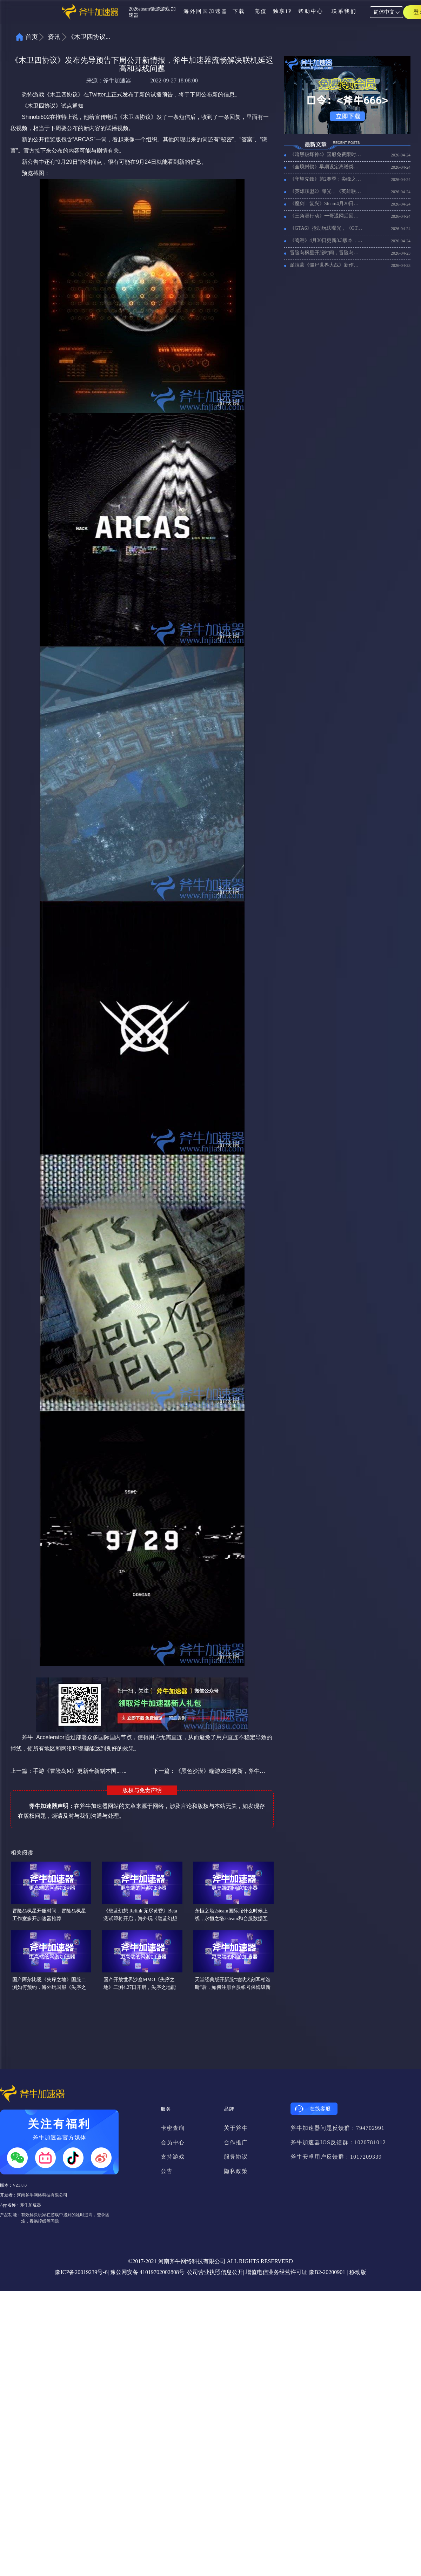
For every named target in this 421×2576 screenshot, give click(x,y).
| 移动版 (356, 2272)
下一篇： (209, 1771)
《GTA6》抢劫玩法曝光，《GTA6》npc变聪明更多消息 (326, 228)
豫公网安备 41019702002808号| (148, 2272)
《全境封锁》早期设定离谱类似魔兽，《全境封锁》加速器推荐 (326, 166)
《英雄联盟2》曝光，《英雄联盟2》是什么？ (326, 191)
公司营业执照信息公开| (215, 2272)
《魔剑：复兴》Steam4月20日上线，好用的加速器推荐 (326, 203)
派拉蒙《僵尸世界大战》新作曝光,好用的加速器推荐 (326, 265)
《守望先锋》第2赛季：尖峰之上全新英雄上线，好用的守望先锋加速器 (326, 179)
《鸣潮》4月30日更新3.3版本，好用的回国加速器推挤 (326, 240)
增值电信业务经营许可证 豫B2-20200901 (295, 2272)
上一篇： (68, 1771)
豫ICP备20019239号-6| (81, 2272)
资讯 (54, 36)
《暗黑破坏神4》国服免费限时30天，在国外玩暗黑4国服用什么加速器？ (326, 154)
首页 (31, 36)
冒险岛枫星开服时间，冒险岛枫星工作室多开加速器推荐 (326, 252)
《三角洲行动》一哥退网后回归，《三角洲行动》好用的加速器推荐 (326, 215)
